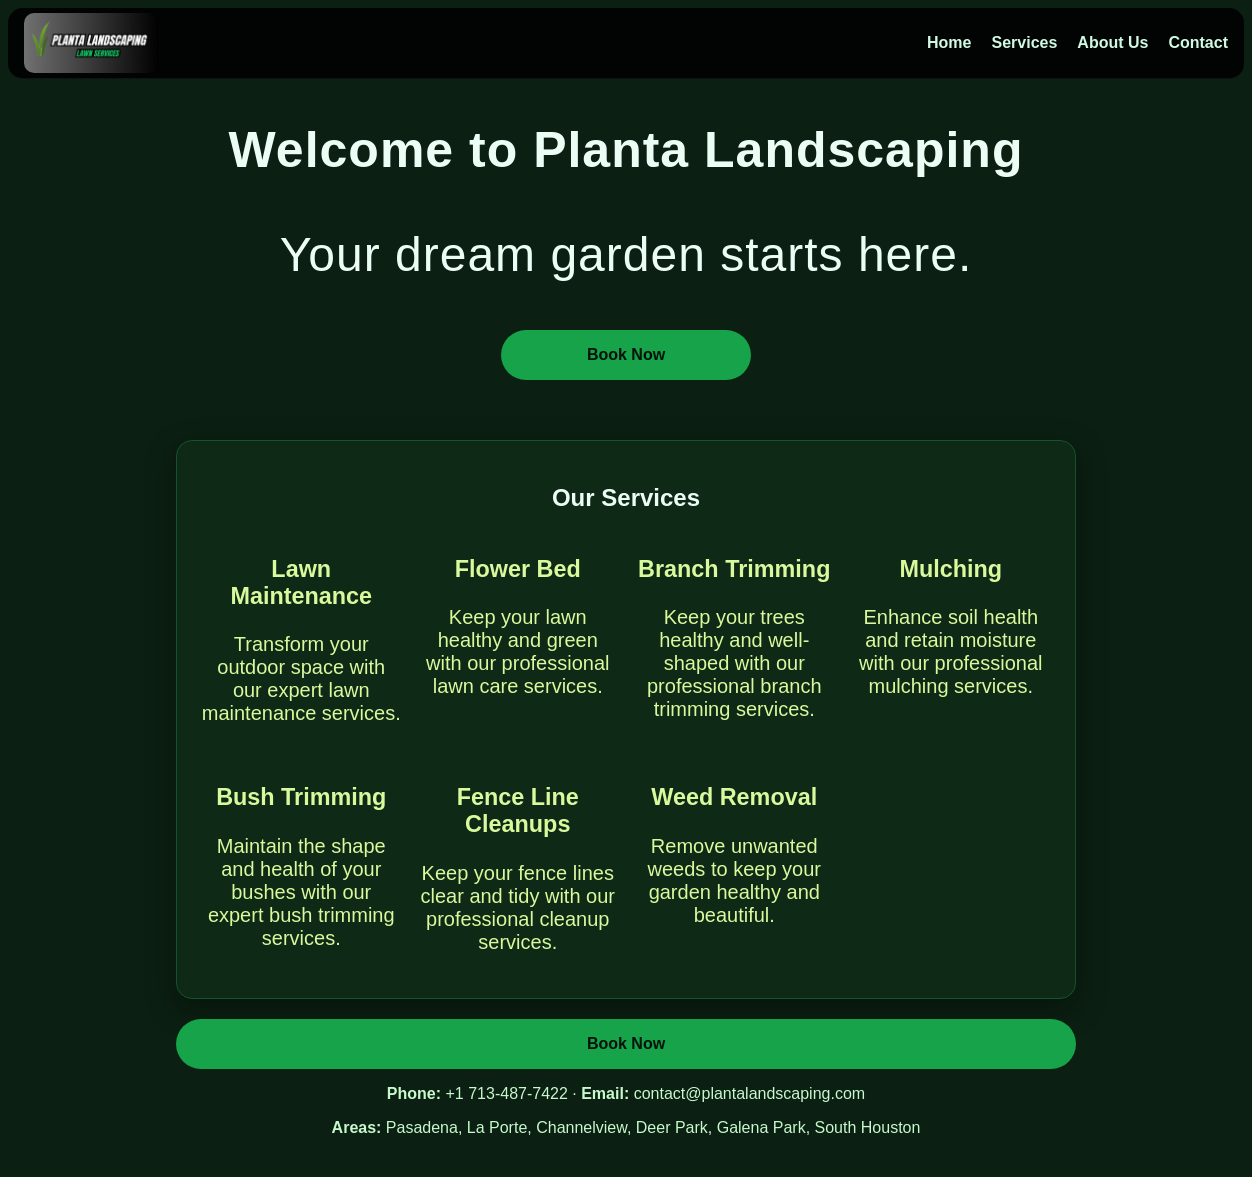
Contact (1198, 42)
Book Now (626, 354)
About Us (1112, 42)
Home (949, 42)
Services (1024, 42)
